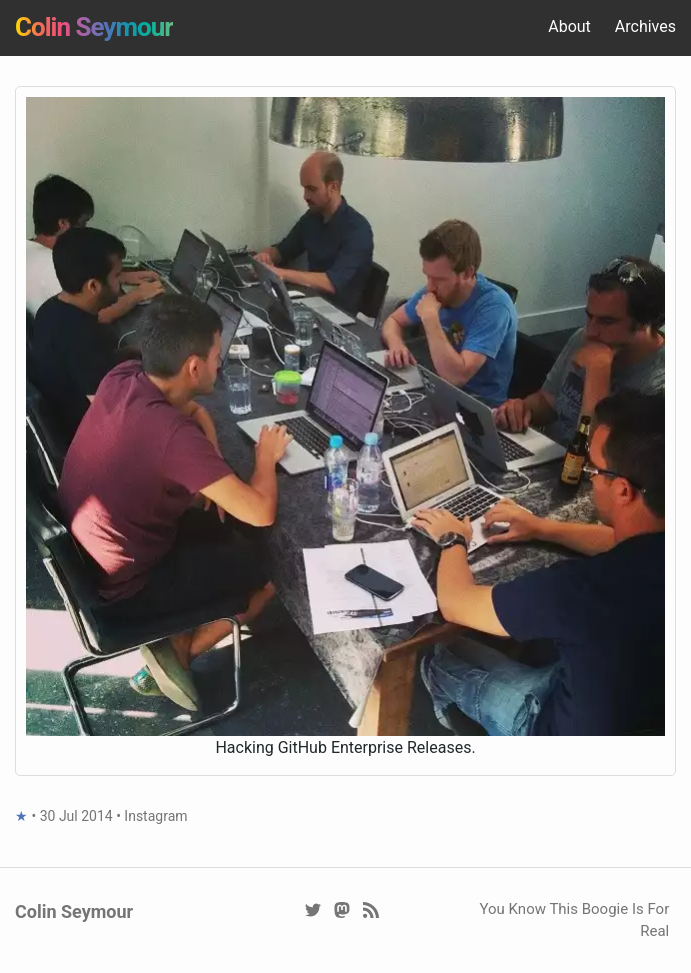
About (569, 26)
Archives (645, 26)
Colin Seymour (94, 27)
